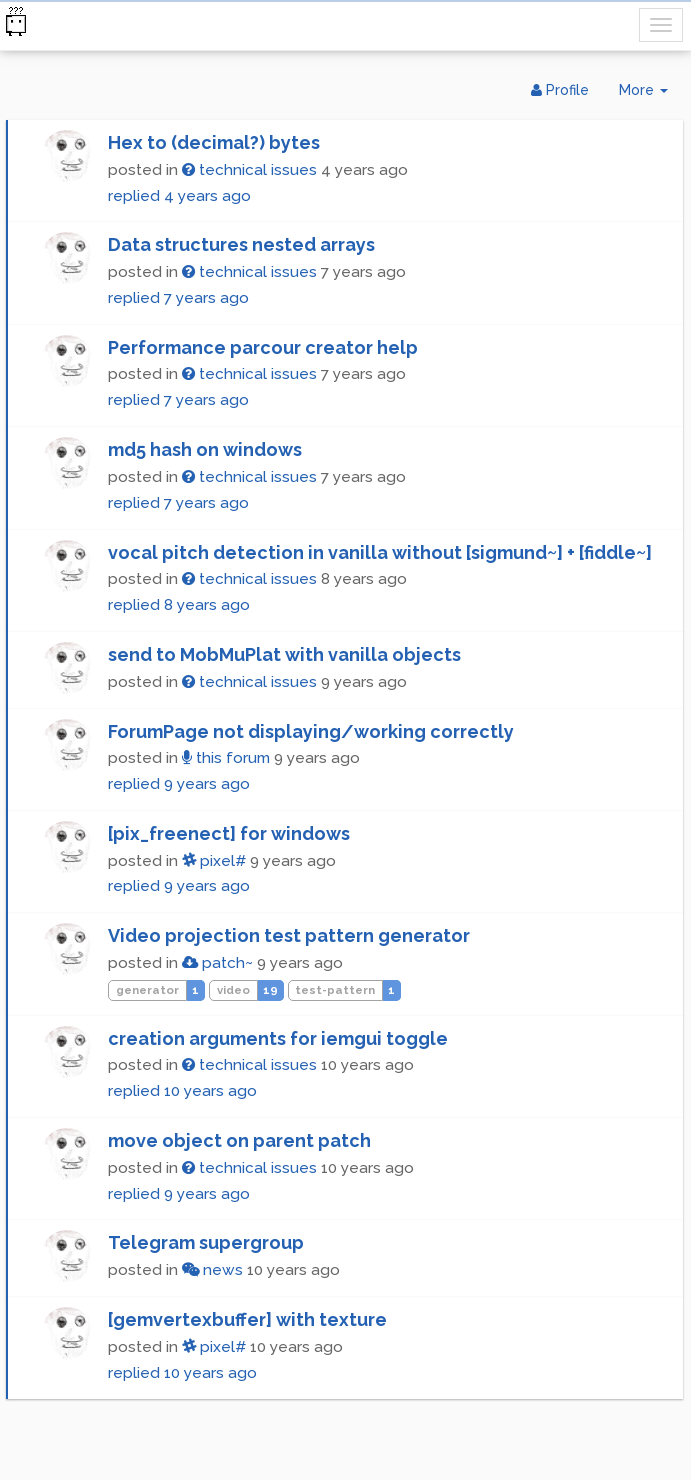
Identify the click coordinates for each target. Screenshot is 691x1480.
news (212, 1270)
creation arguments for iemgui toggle (278, 1038)
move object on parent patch (239, 1140)
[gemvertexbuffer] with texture (247, 1319)
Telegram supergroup (206, 1242)
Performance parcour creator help (263, 347)
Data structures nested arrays (241, 244)
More (651, 94)
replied (179, 196)
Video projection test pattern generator (289, 935)
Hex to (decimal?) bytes (214, 142)
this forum (226, 758)
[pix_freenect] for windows (229, 833)
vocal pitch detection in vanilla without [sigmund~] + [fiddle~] (380, 552)
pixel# (214, 861)
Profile (560, 90)
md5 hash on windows (205, 449)
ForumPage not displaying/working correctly (311, 731)
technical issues (249, 170)
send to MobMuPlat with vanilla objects (284, 654)
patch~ (217, 963)
